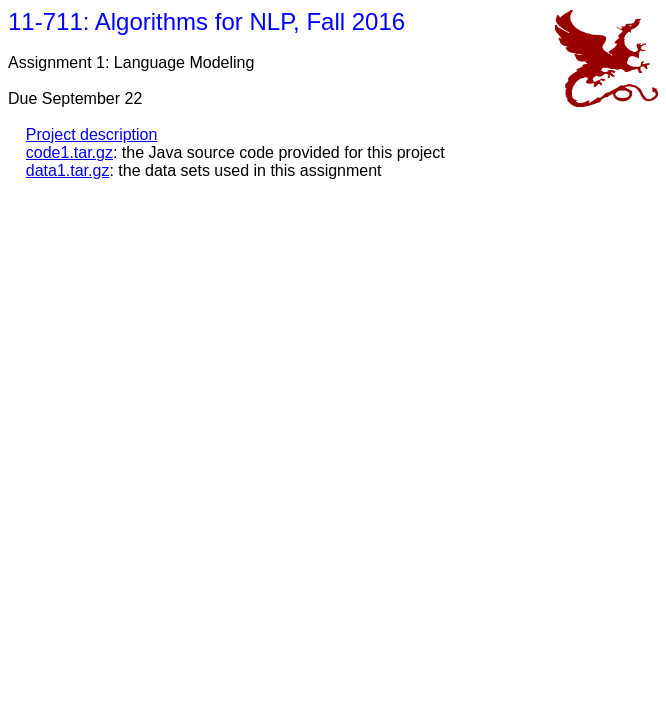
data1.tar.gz (68, 170)
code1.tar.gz (69, 152)
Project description (92, 134)
